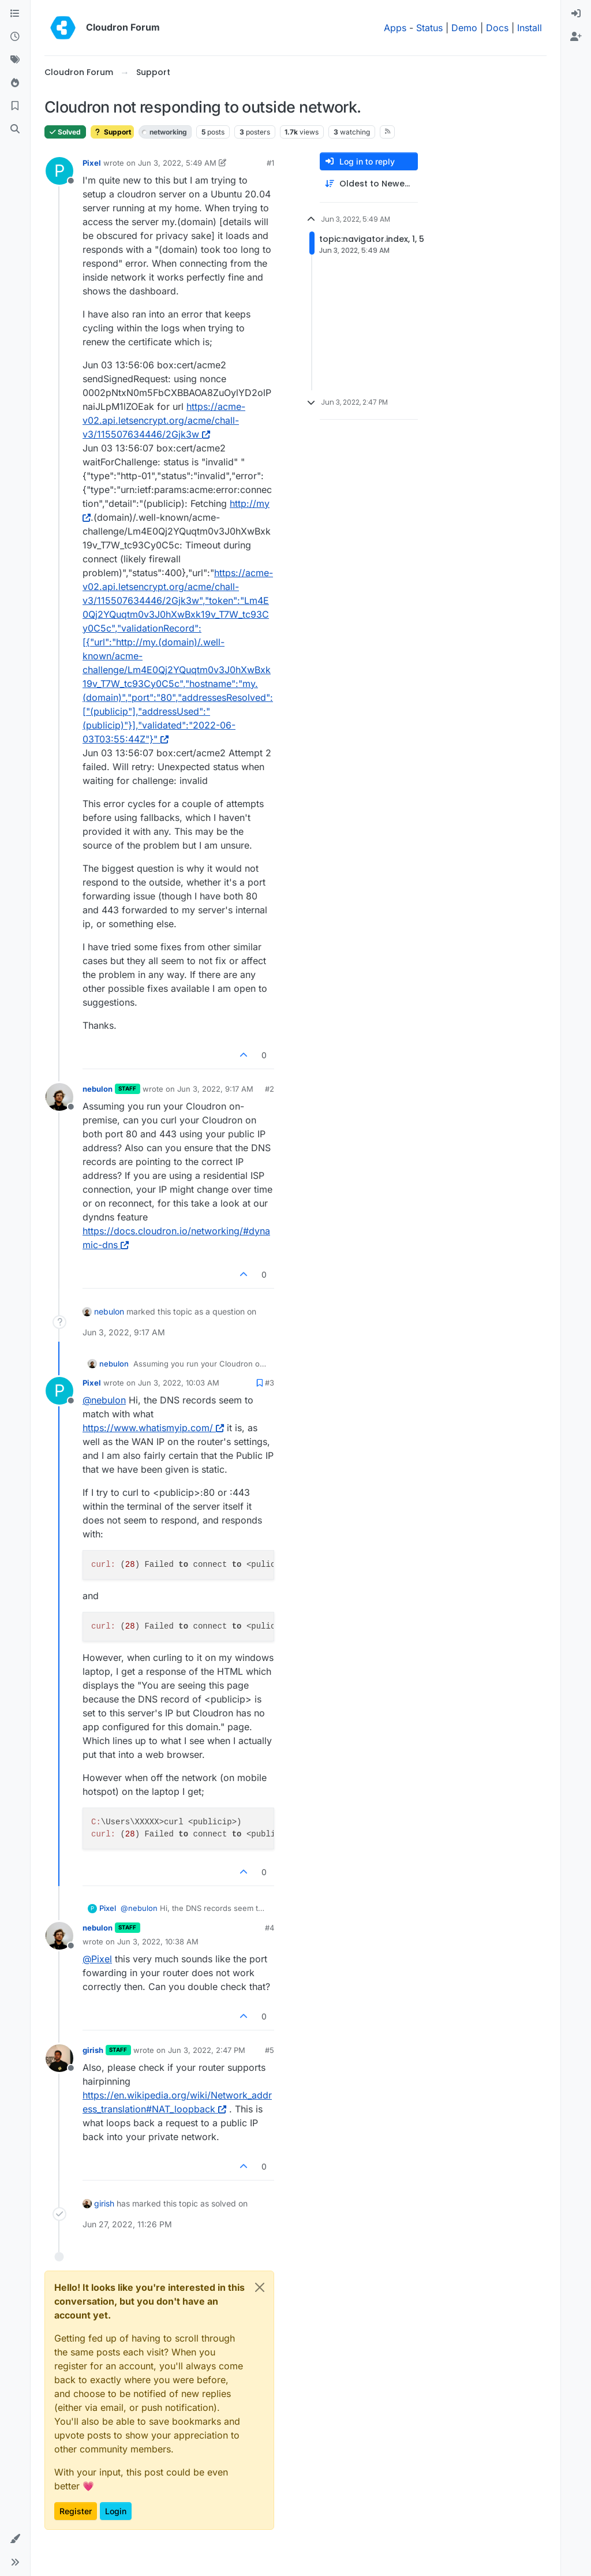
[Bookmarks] (15, 106)
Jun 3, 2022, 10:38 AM (158, 1941)
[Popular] (15, 83)
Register (75, 2511)
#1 (270, 162)
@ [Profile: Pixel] (97, 1959)
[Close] (260, 2287)
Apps (395, 27)
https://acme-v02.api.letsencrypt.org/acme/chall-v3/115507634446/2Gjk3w (164, 420)
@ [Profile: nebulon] (104, 1400)
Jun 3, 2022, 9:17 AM (215, 1088)
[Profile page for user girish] (59, 2058)
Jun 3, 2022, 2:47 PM (206, 2050)
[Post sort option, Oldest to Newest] (369, 184)
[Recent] (15, 37)
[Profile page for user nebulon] (59, 1097)
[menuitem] (576, 14)
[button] (15, 2539)
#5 (269, 2050)
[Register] (576, 37)
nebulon (98, 1088)
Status (429, 27)
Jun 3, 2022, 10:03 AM (178, 1382)
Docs (497, 27)
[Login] (576, 14)
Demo (464, 27)
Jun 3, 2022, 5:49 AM (177, 162)
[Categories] (15, 14)
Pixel (92, 162)
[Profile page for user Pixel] (59, 171)
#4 (269, 1927)
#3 (269, 1382)
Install (529, 27)
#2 (269, 1088)
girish (93, 2050)
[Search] (15, 129)
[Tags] (15, 60)
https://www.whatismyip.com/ (153, 1427)
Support (112, 132)
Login (115, 2511)
